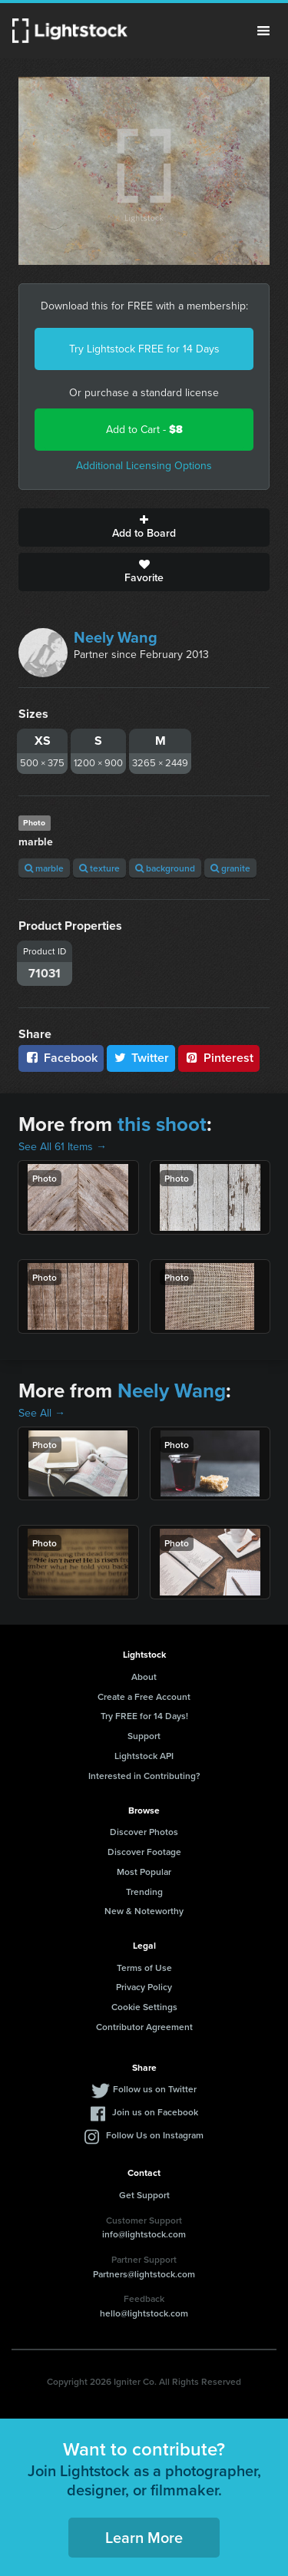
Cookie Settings (144, 2006)
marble (44, 868)
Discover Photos (144, 1831)
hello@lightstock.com (144, 2313)
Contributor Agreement (144, 2026)
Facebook (61, 1057)
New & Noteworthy (144, 1910)
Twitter (141, 1057)
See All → (41, 1413)
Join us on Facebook (155, 2111)
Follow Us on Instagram (155, 2134)
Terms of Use (144, 1967)
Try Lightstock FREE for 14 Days (144, 349)
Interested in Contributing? (144, 1775)
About (144, 1676)
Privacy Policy (144, 1986)
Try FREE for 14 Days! (144, 1715)
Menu (263, 30)
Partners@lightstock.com (144, 2273)
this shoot (162, 1124)
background (165, 868)
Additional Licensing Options (144, 466)
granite (230, 868)
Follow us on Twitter (155, 2088)
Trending (144, 1891)
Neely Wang (115, 637)
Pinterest (218, 1057)
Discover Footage (144, 1851)
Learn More (144, 2537)
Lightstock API (144, 1755)
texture (99, 868)
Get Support (144, 2194)
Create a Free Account (144, 1696)
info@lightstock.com (144, 2233)
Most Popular (144, 1871)
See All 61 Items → (62, 1147)
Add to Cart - (144, 430)
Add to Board (144, 527)
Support (144, 1735)
